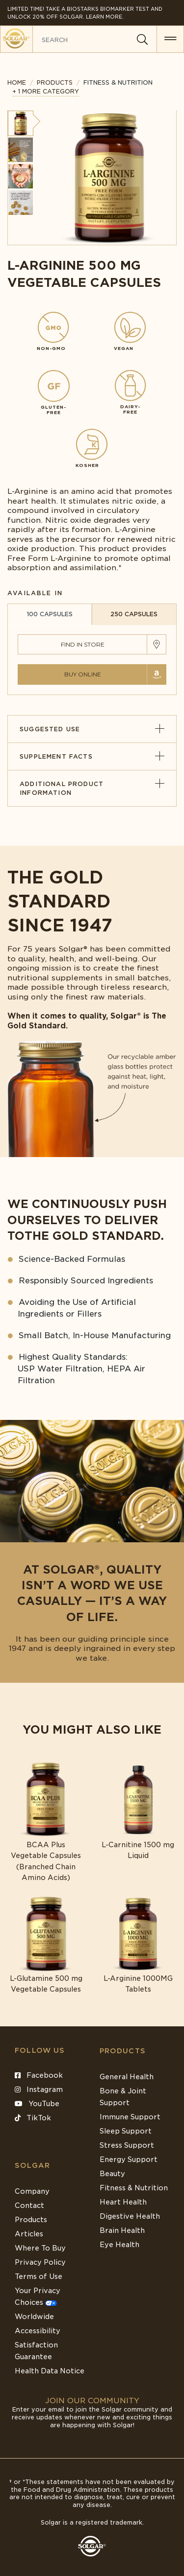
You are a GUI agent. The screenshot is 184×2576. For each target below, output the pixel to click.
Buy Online (82, 674)
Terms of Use (38, 2276)
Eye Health (119, 2245)
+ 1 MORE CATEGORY (45, 91)
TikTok (33, 2118)
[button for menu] (170, 39)
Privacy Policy (40, 2262)
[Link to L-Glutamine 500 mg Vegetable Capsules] (46, 1945)
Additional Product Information (92, 788)
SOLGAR (32, 2165)
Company (32, 2191)
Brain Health (122, 2230)
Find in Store (83, 644)
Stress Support (127, 2145)
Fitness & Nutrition (134, 2188)
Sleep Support (126, 2131)
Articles (29, 2234)
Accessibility (37, 2331)
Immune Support (130, 2117)
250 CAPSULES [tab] (134, 614)
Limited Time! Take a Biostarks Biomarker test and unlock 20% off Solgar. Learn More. (84, 13)
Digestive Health (130, 2216)
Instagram (39, 2089)
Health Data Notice (49, 2371)
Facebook (39, 2075)
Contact (29, 2205)
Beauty (112, 2174)
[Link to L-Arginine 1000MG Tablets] (138, 1945)
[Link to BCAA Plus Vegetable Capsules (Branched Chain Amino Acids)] (46, 1822)
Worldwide (34, 2317)
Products (55, 82)
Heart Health (123, 2202)
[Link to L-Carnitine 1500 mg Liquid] (138, 1811)
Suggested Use (92, 729)
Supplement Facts (92, 756)
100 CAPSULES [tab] (49, 614)
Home (16, 82)
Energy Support (129, 2159)
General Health (127, 2077)
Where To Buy (40, 2248)
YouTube (37, 2104)
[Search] (142, 40)
